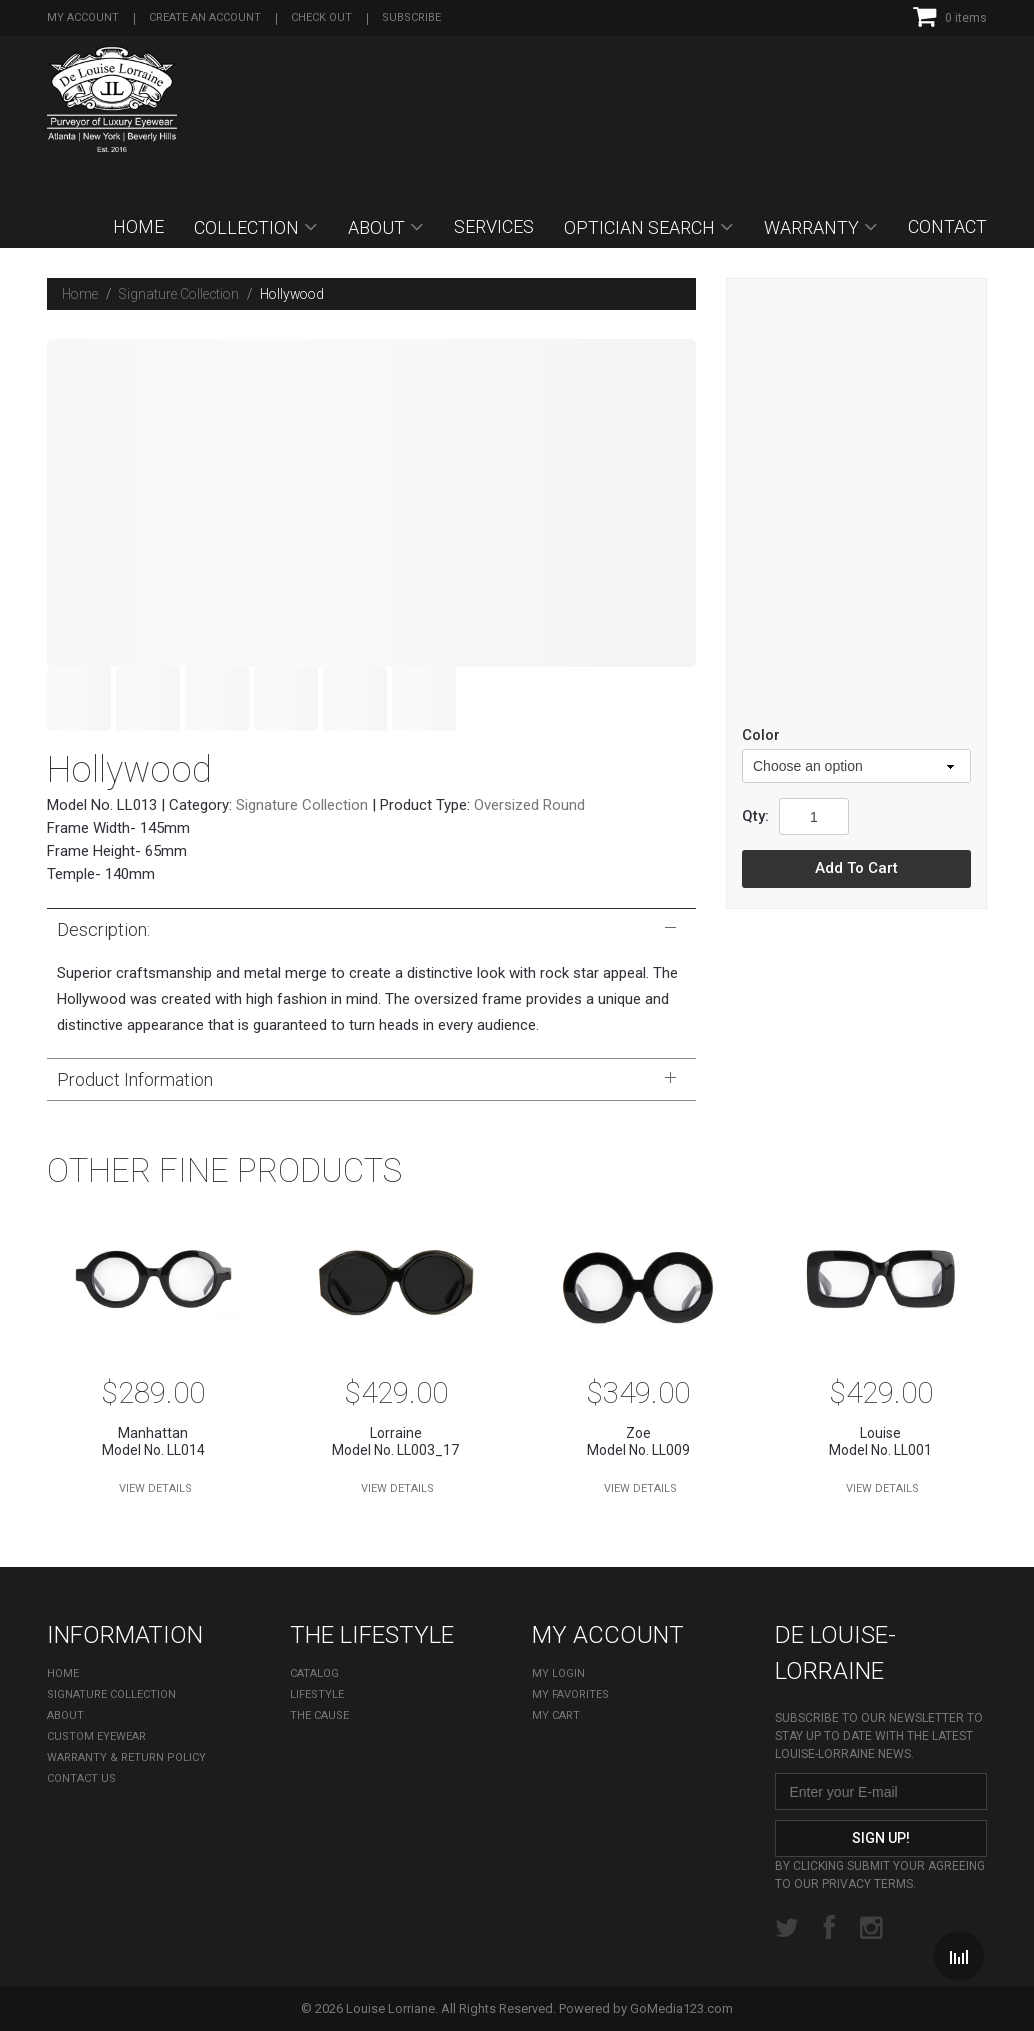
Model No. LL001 (881, 1441)
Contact (947, 226)
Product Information (366, 1079)
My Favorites (570, 1694)
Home (138, 226)
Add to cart (856, 868)
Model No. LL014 (153, 1441)
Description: (366, 929)
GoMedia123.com (681, 2008)
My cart (556, 1715)
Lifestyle (317, 1694)
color (761, 735)
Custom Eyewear (96, 1736)
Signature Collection (179, 294)
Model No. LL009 (638, 1441)
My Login (558, 1673)
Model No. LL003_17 (396, 1441)
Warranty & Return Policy (126, 1757)
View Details (155, 1488)
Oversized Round (529, 805)
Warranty (811, 227)
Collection (246, 227)
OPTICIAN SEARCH (639, 227)
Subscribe (411, 17)
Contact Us (81, 1778)
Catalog (314, 1673)
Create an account (205, 17)
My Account (83, 17)
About (376, 227)
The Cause (319, 1715)
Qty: (755, 816)
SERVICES (494, 226)
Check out (321, 17)
